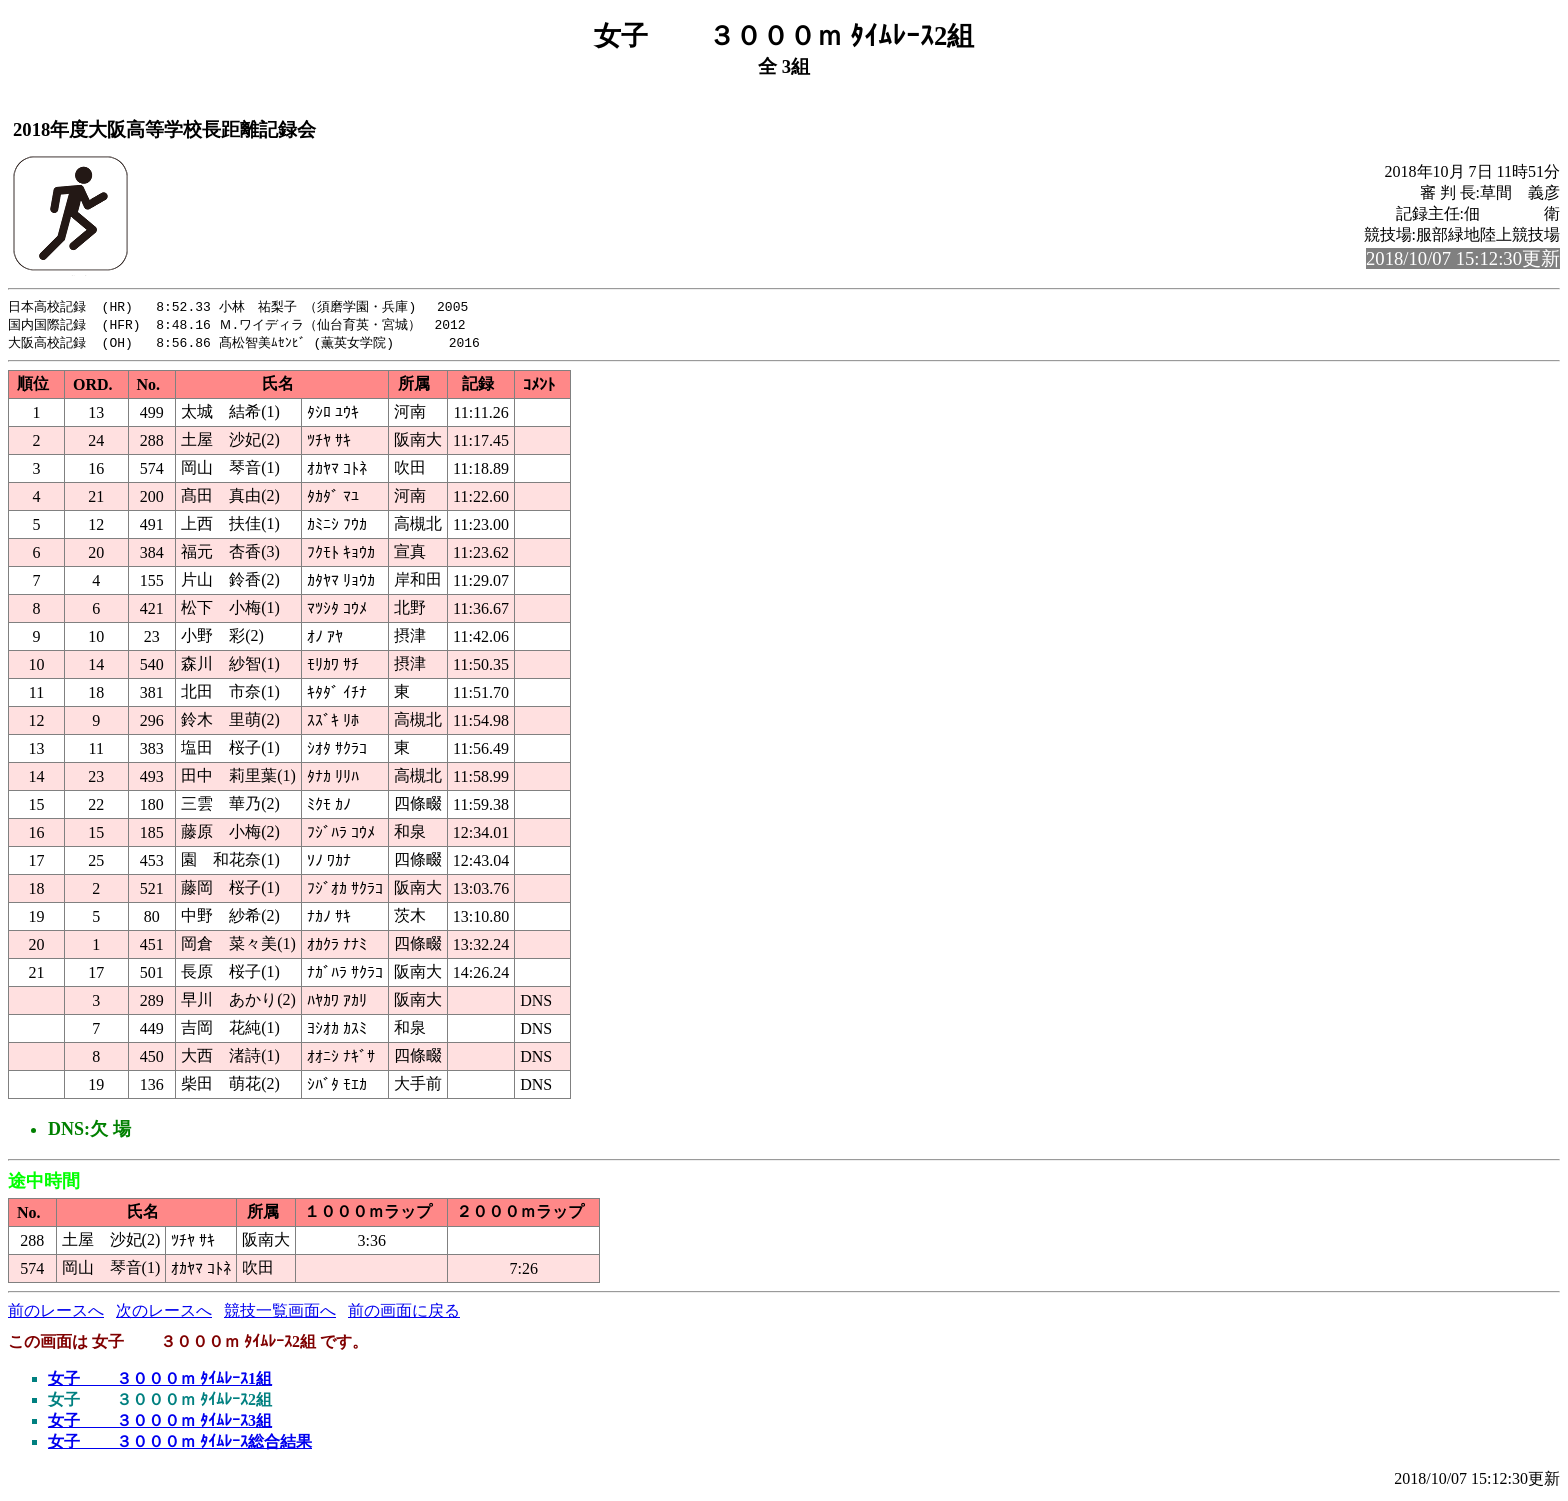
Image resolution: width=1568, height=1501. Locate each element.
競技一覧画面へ (280, 1313)
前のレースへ (56, 1313)
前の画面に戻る (404, 1313)
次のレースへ (164, 1313)
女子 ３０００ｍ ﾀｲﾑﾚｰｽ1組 (160, 1381)
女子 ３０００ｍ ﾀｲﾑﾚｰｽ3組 (160, 1423)
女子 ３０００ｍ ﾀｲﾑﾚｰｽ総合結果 (180, 1444)
